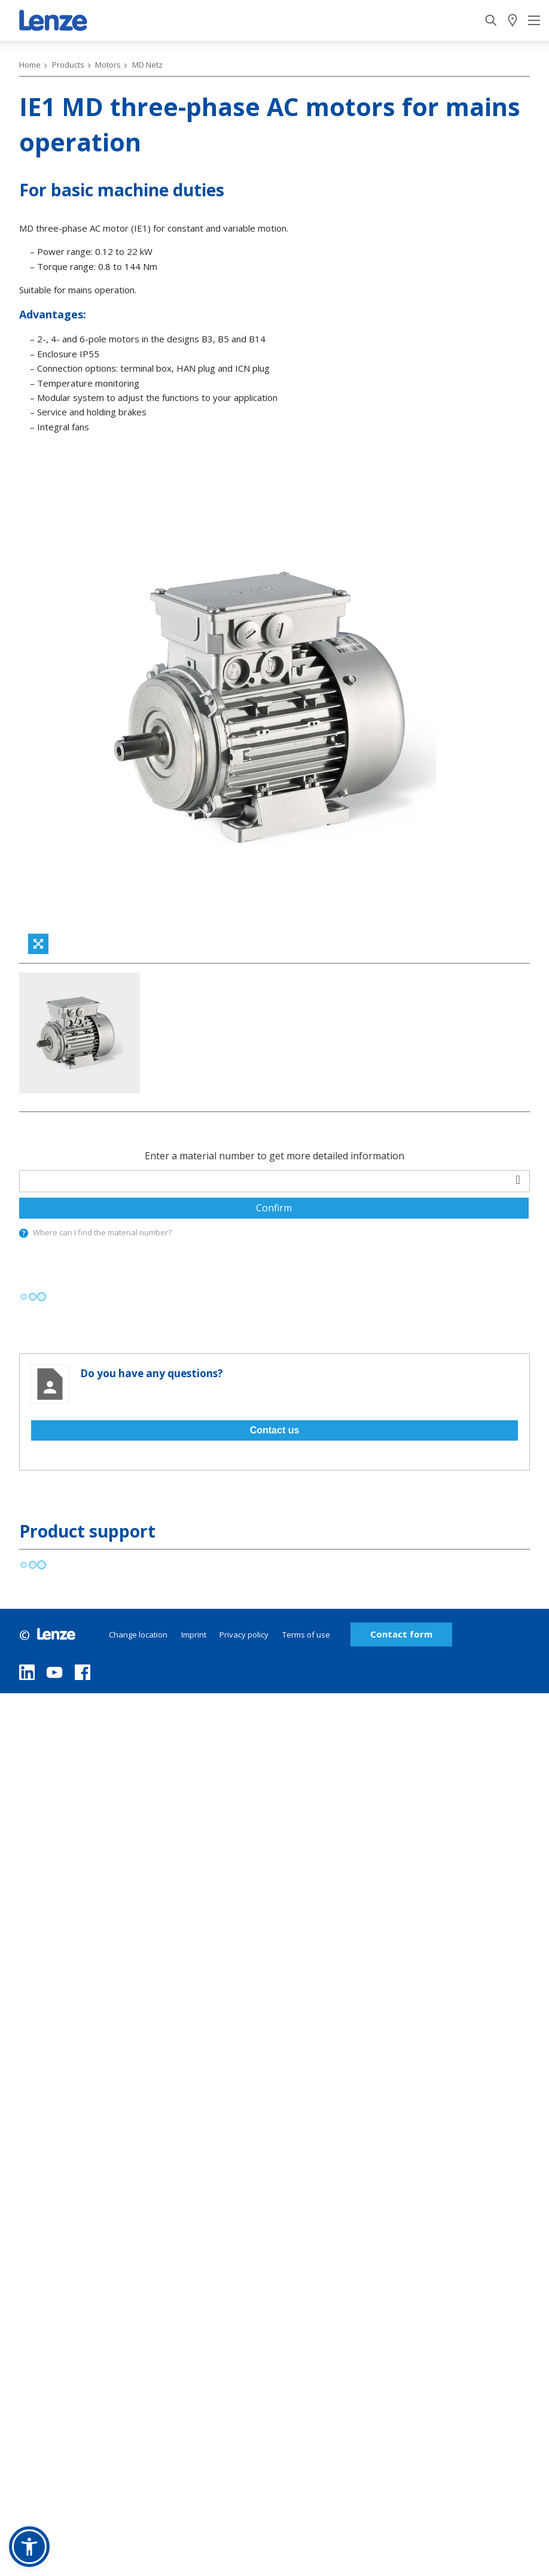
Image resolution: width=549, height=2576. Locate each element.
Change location (138, 1634)
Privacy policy (244, 1634)
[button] (29, 2546)
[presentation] (23, 1233)
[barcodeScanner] (518, 1179)
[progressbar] (32, 1296)
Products (68, 64)
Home (30, 64)
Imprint (193, 1634)
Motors (108, 64)
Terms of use (306, 1634)
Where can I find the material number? (102, 1232)
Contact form (401, 1634)
